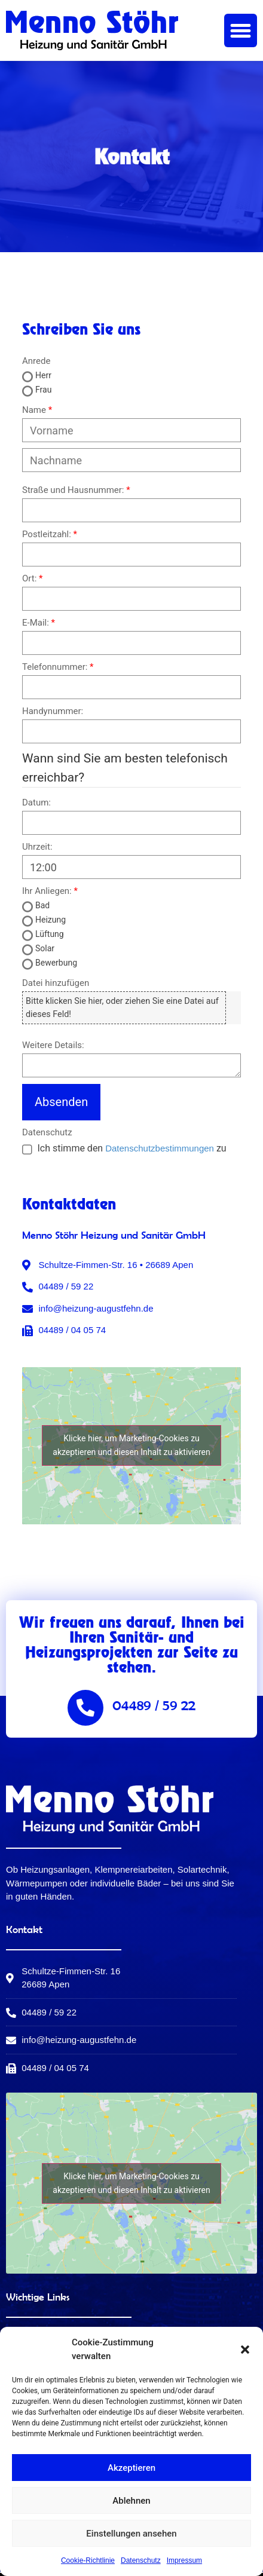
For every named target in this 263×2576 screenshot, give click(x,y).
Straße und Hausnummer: (73, 490)
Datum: (36, 802)
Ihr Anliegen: (47, 891)
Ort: (29, 578)
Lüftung (49, 934)
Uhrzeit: (37, 847)
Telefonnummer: (54, 667)
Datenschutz (141, 2560)
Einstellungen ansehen (131, 2533)
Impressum (184, 2560)
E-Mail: (35, 622)
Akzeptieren (131, 2467)
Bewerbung (56, 962)
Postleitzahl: (46, 534)
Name (34, 410)
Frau (43, 389)
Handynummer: (52, 711)
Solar (44, 948)
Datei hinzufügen (55, 983)
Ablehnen (131, 2500)
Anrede (36, 361)
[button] (245, 2350)
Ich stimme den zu (131, 1148)
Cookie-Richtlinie (88, 2560)
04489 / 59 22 (153, 1705)
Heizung (50, 919)
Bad (42, 905)
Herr (43, 375)
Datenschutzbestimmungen (159, 1148)
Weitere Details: (53, 1045)
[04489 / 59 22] (85, 1708)
